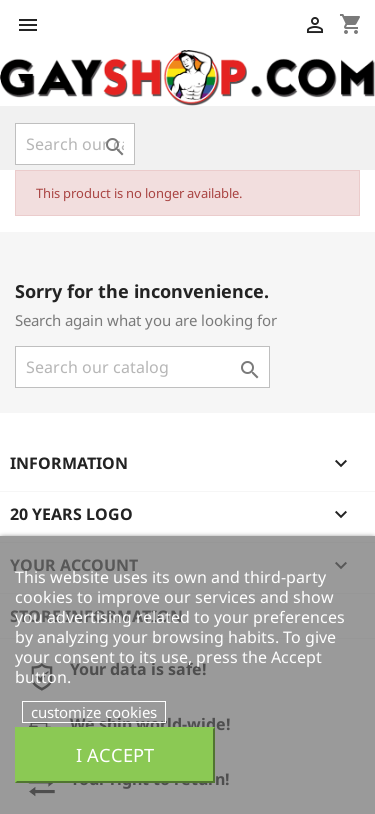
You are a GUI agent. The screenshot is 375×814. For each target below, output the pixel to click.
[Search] (75, 144)
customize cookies (94, 712)
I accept (115, 754)
